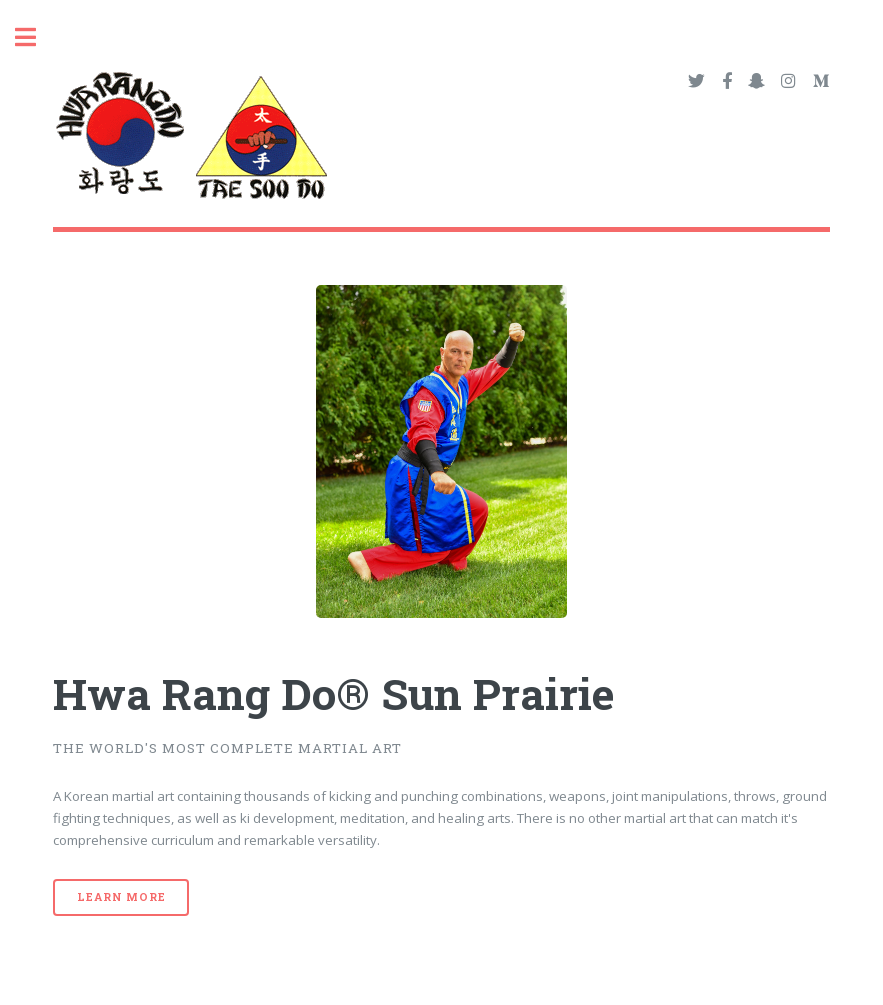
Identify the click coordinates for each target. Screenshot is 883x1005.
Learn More (121, 897)
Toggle (36, 37)
